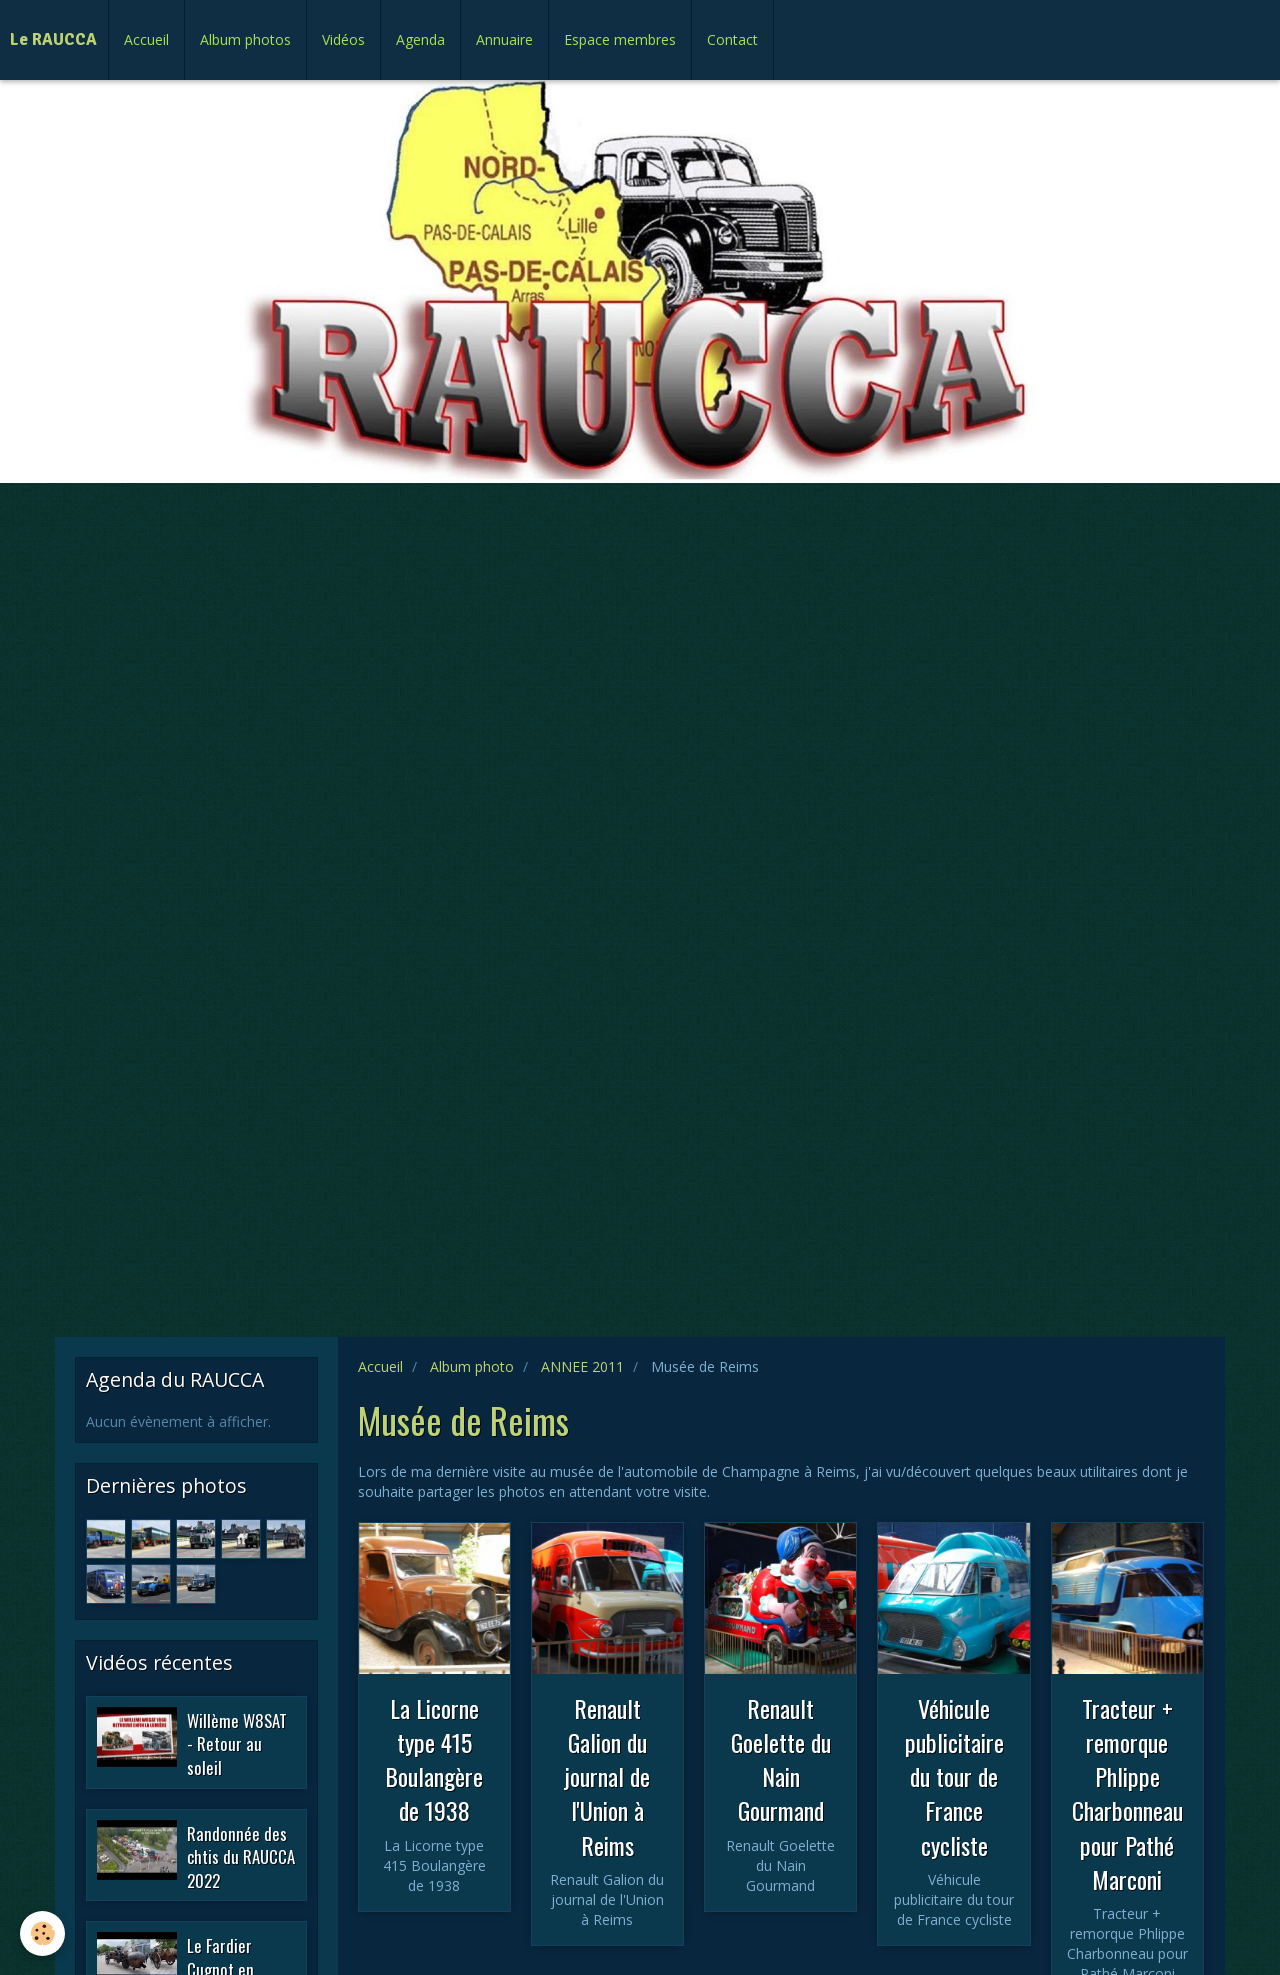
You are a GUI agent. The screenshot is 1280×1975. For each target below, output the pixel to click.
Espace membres (620, 39)
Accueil (146, 39)
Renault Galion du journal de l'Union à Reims (607, 1776)
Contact (732, 39)
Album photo (472, 1366)
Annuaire (504, 39)
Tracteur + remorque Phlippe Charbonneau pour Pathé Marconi (1127, 1793)
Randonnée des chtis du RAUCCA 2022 (241, 1856)
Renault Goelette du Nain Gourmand (781, 1759)
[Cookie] (42, 1933)
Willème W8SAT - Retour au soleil (237, 1743)
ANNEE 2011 (582, 1366)
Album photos (245, 39)
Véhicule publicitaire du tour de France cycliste (954, 1776)
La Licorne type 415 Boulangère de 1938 (434, 1759)
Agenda (420, 39)
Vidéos (343, 39)
